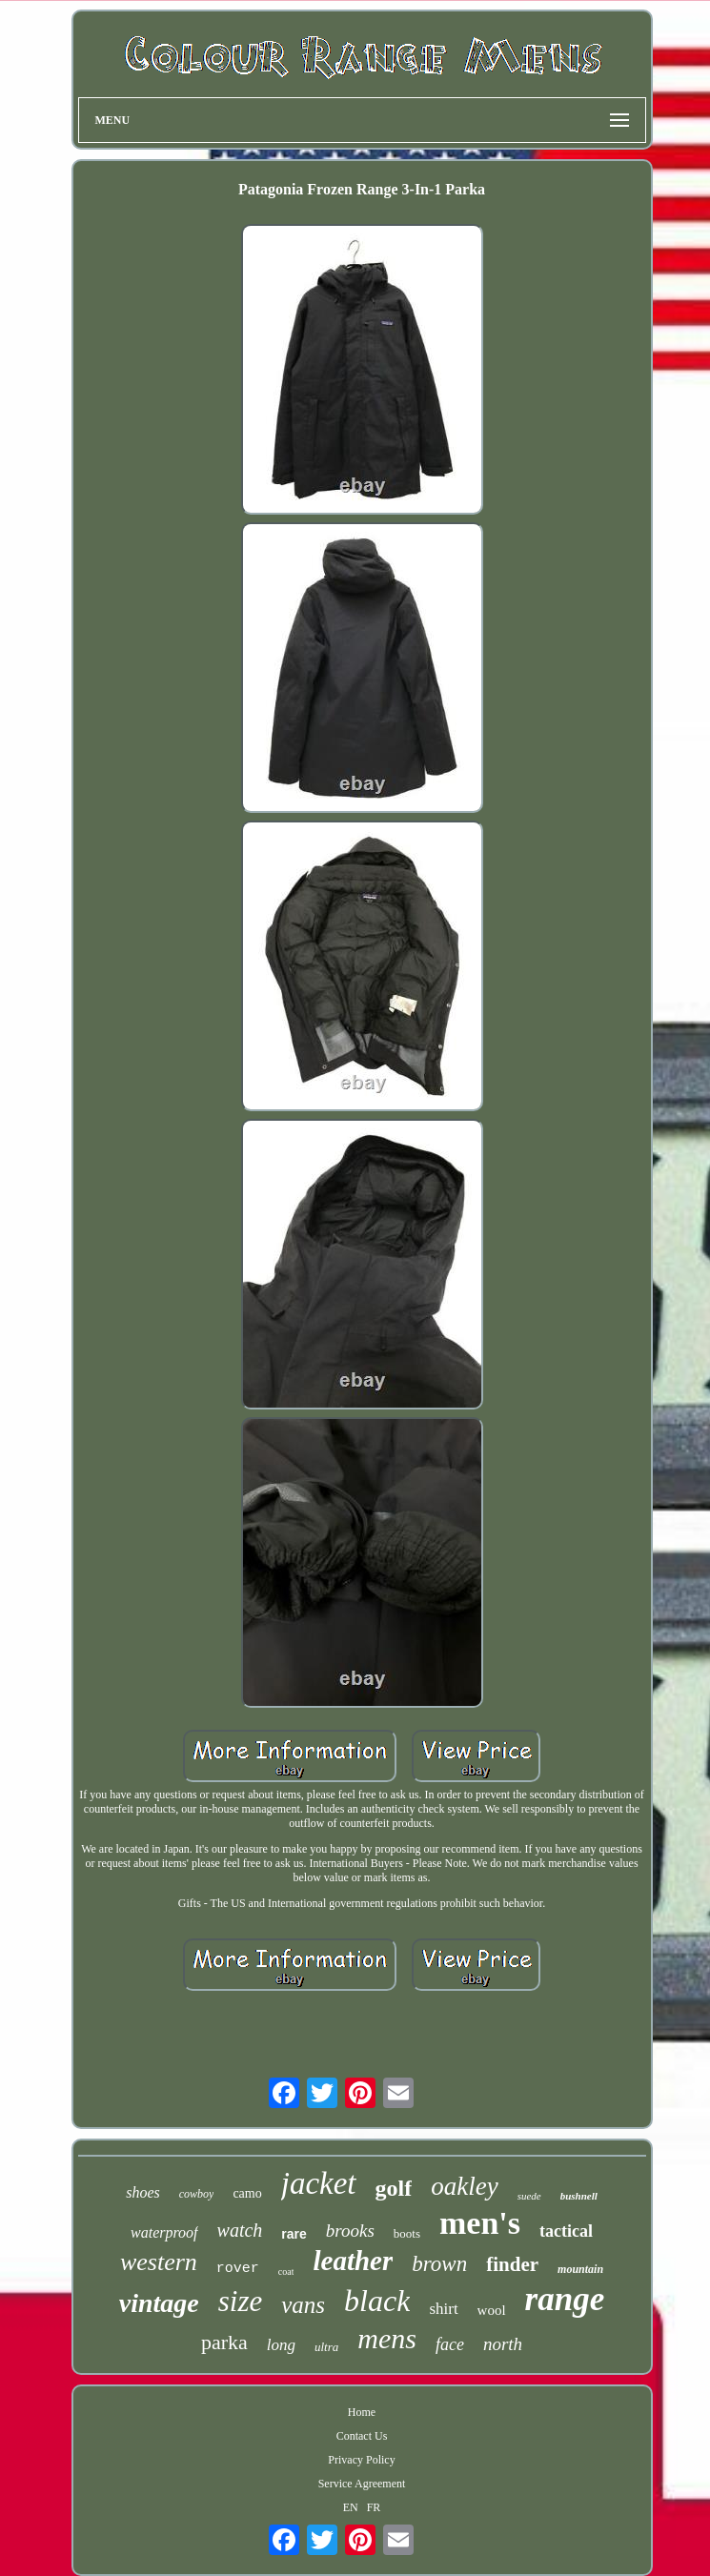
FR (374, 2507)
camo (247, 2193)
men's (479, 2223)
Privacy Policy (361, 2459)
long (281, 2345)
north (502, 2344)
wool (491, 2310)
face (450, 2344)
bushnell (579, 2195)
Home (361, 2412)
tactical (566, 2231)
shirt (443, 2309)
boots (407, 2233)
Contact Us (362, 2436)
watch (240, 2230)
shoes (143, 2192)
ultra (326, 2347)
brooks (350, 2231)
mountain (580, 2269)
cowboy (196, 2194)
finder (512, 2264)
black (377, 2300)
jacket (318, 2183)
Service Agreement (362, 2483)
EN (350, 2507)
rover (237, 2269)
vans (303, 2305)
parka (224, 2342)
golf (394, 2188)
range (565, 2299)
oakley (464, 2186)
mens (386, 2338)
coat (286, 2271)
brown (439, 2264)
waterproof (164, 2232)
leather (353, 2260)
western (158, 2262)
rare (293, 2233)
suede (529, 2195)
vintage (159, 2303)
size (240, 2301)
